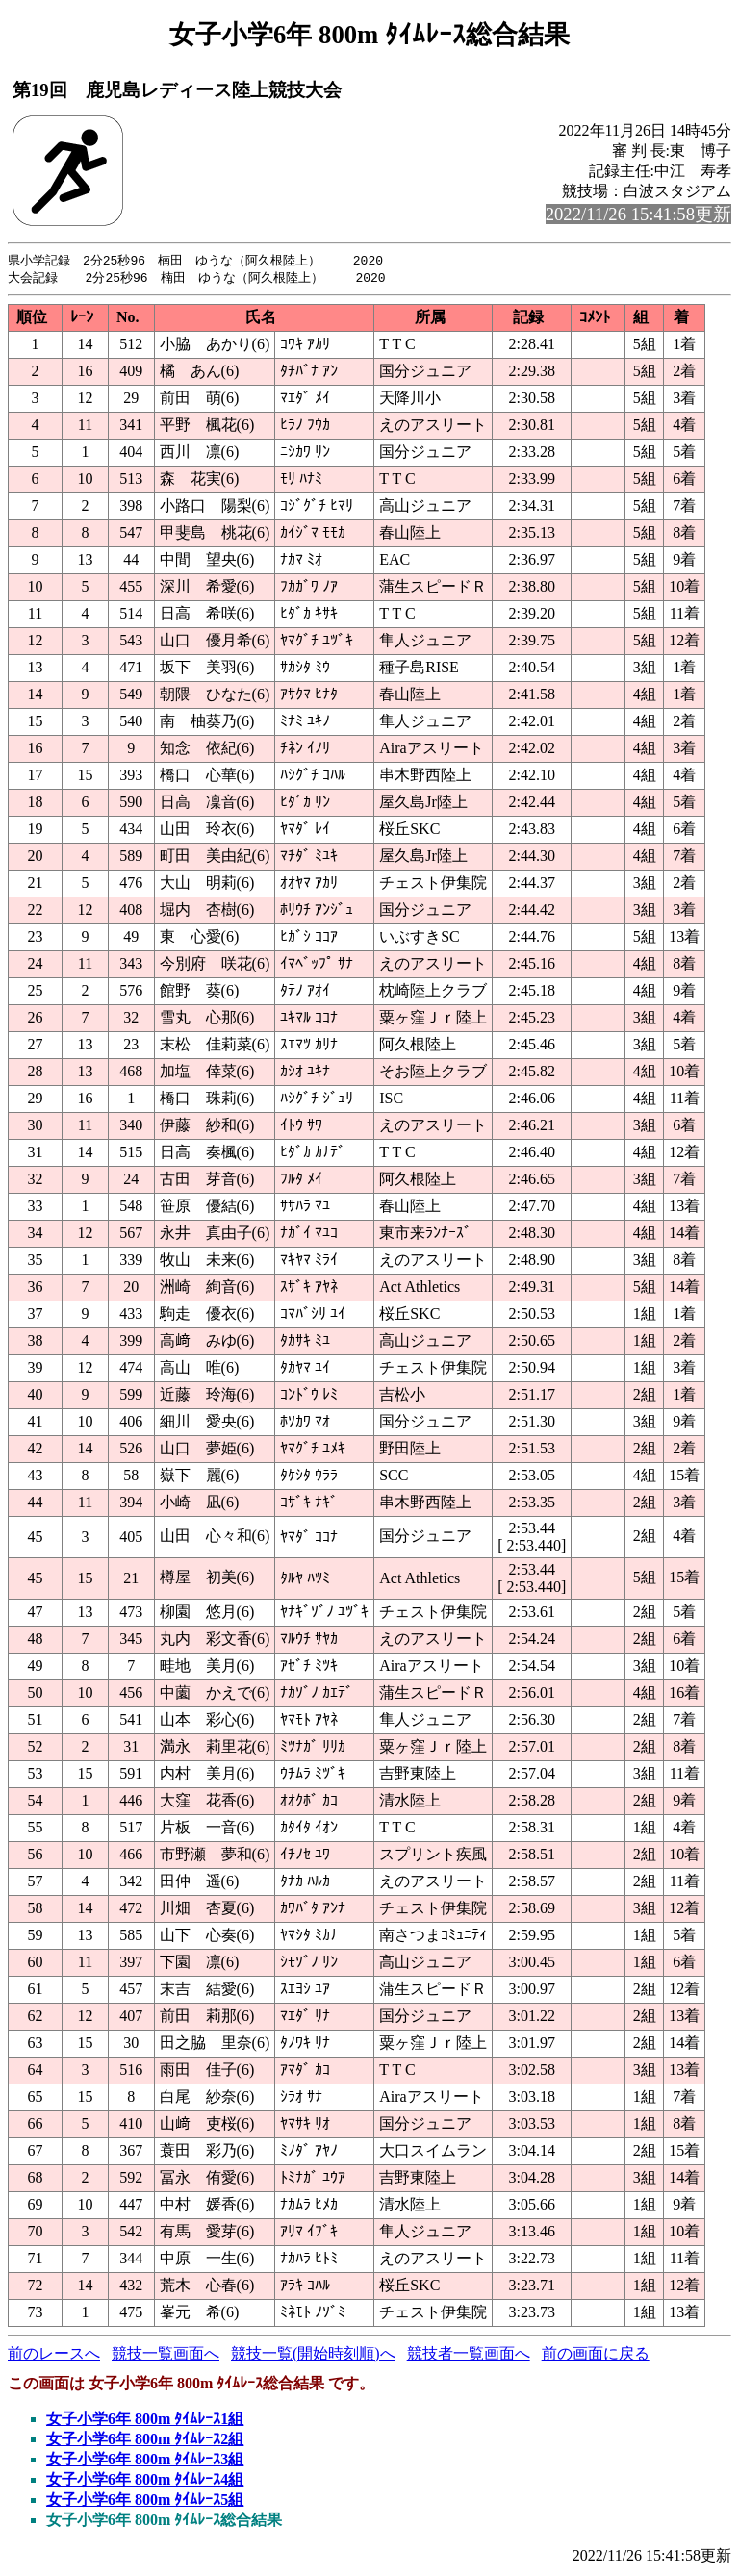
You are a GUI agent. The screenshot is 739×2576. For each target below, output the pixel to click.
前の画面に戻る (596, 2355)
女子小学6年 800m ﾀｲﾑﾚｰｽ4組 (144, 2481)
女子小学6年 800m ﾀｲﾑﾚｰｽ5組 (144, 2501)
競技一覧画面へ (165, 2355)
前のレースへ (54, 2355)
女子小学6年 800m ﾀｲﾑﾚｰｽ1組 (144, 2420)
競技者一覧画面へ (468, 2355)
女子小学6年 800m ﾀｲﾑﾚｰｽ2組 (144, 2441)
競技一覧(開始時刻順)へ (313, 2355)
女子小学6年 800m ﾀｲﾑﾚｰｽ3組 (144, 2461)
